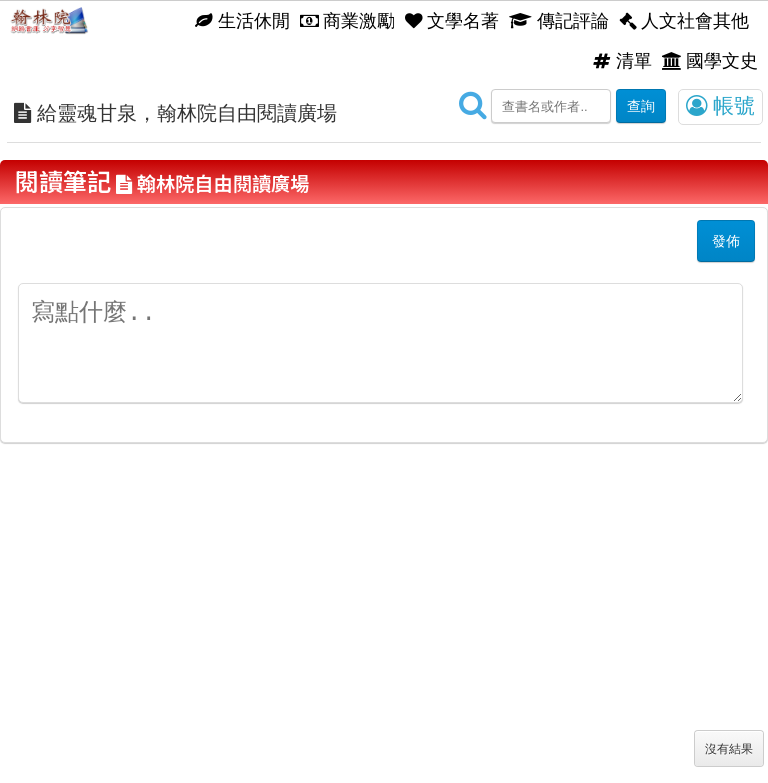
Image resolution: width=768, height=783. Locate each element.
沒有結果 (729, 749)
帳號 (720, 106)
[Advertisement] (384, 633)
